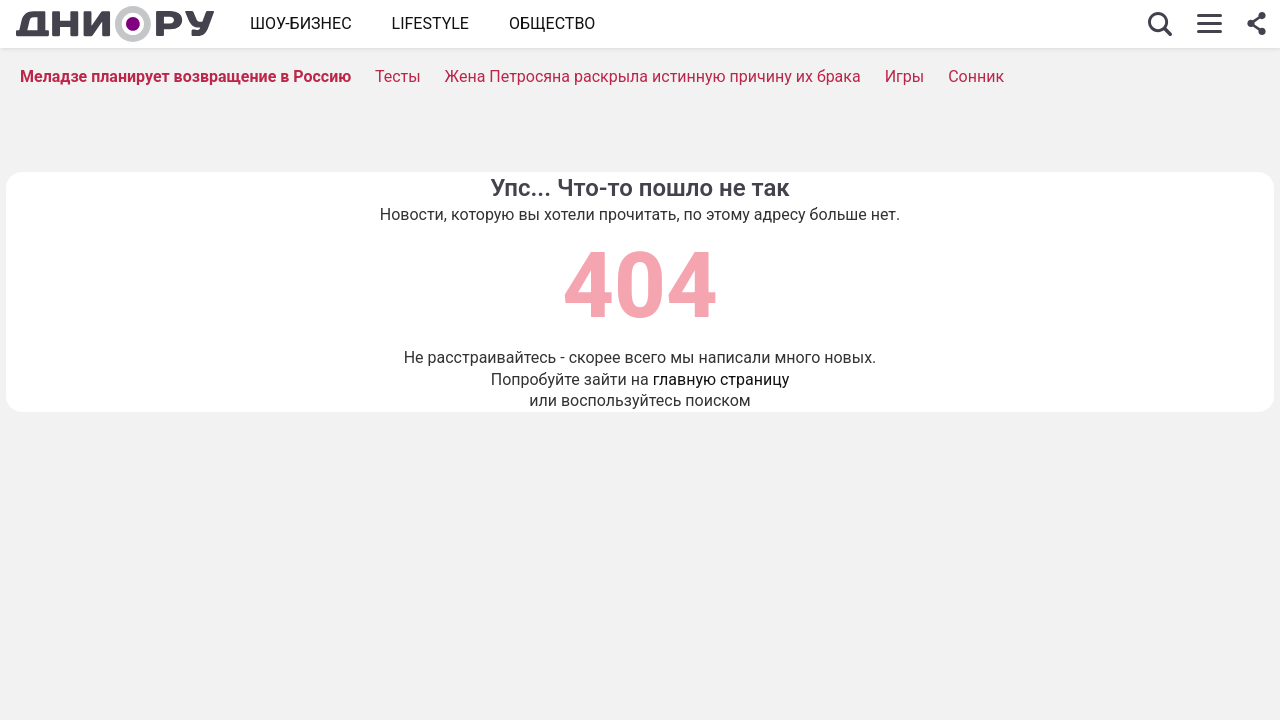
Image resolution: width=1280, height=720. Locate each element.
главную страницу (721, 379)
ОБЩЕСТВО (552, 23)
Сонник (976, 76)
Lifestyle (430, 23)
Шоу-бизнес (301, 23)
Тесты (398, 76)
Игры (905, 76)
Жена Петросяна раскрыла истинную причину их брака (653, 76)
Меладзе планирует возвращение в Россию (185, 76)
